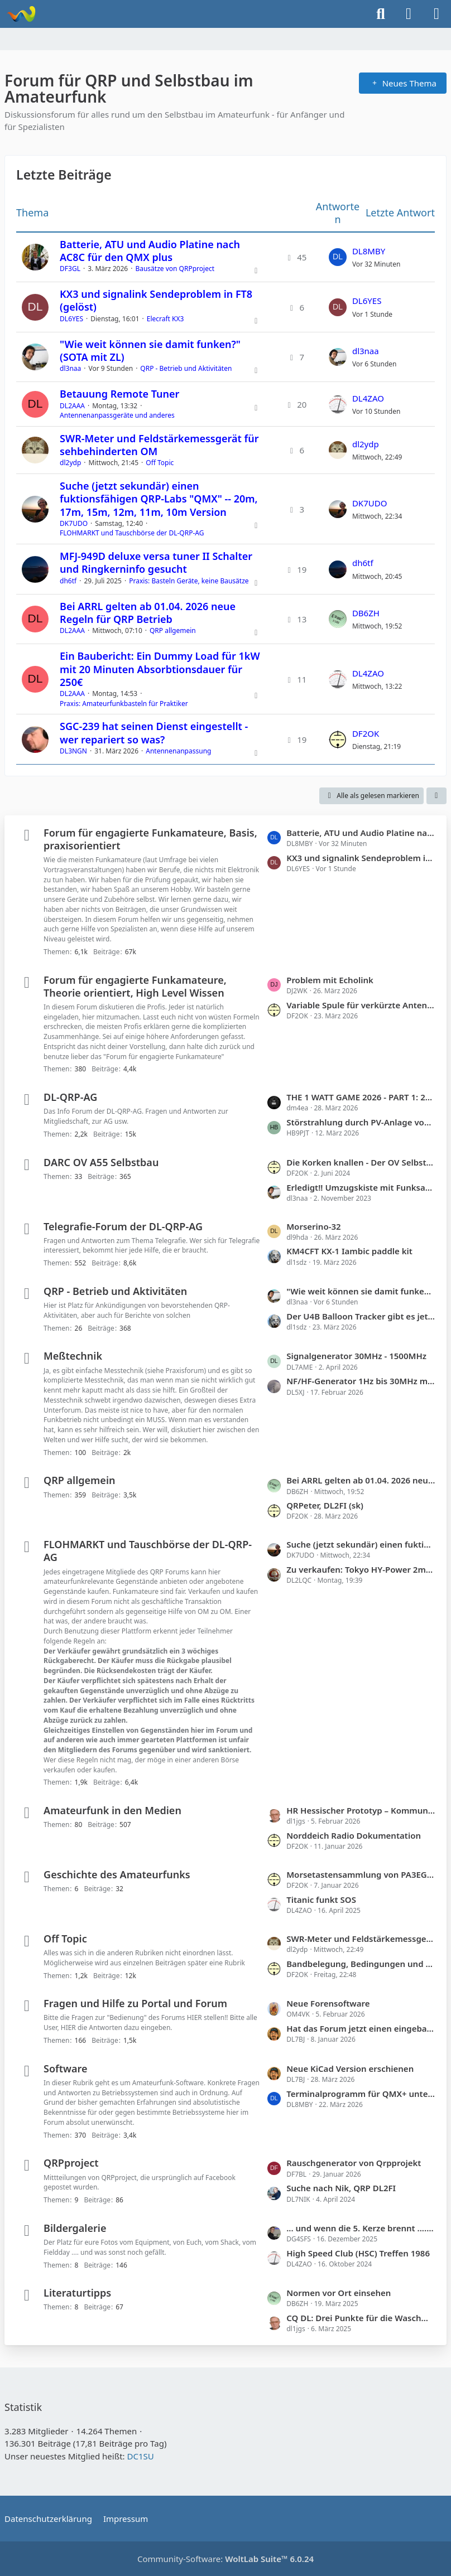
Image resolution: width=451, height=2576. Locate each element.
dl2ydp (70, 462)
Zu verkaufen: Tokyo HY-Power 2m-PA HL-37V (360, 1569)
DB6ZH (366, 612)
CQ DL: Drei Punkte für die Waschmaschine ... (360, 2317)
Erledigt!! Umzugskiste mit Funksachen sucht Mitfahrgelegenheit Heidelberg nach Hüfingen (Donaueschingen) (360, 1187)
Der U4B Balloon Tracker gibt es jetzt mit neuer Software (360, 1316)
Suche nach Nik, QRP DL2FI (341, 2187)
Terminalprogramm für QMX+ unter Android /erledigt (360, 2093)
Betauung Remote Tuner (119, 393)
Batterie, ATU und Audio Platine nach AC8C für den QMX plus (150, 251)
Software (65, 2068)
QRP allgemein (173, 630)
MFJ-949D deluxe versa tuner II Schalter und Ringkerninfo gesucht (156, 562)
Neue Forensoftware (328, 2003)
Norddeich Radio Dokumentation (353, 1835)
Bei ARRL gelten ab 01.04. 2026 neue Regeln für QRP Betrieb (148, 613)
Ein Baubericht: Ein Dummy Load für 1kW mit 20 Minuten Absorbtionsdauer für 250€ (160, 668)
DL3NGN (73, 751)
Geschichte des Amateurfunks (117, 1874)
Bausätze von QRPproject (174, 268)
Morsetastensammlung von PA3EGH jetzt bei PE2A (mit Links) (360, 1874)
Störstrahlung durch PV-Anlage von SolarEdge (360, 1122)
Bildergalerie (75, 2228)
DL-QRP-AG (70, 1097)
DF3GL (70, 268)
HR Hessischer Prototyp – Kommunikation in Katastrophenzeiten (360, 1810)
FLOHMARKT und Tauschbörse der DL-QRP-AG (132, 533)
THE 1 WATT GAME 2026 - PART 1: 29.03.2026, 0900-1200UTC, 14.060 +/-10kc (360, 1097)
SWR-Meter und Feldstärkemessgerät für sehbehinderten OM (159, 445)
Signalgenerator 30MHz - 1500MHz (356, 1355)
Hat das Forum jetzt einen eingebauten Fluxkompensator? (360, 2028)
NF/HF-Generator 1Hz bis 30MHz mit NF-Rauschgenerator (360, 1380)
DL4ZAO (368, 398)
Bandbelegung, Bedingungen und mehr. (360, 1963)
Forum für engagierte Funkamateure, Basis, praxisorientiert (150, 839)
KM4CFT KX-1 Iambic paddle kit (349, 1250)
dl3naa (70, 368)
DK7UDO (74, 523)
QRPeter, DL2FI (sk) (324, 1505)
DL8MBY (368, 251)
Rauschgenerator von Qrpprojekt (353, 2162)
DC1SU (140, 2456)
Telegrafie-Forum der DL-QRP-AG (123, 1226)
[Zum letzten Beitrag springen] (338, 257)
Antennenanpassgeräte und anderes (117, 415)
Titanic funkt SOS (321, 1899)
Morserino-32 (313, 1226)
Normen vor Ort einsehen (338, 2292)
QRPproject (71, 2162)
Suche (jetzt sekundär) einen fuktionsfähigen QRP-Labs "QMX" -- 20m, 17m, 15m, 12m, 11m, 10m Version (159, 498)
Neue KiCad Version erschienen (350, 2068)
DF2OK (365, 733)
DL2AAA (72, 405)
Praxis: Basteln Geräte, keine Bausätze (188, 581)
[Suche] (381, 14)
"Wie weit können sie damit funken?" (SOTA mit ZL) (150, 350)
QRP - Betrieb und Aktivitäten (186, 368)
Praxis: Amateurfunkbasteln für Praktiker (124, 703)
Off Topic (160, 462)
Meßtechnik (73, 1355)
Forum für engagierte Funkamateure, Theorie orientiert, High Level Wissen (135, 986)
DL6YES (71, 318)
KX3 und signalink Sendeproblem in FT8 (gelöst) (156, 300)
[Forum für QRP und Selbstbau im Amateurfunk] (21, 14)
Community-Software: (225, 2558)
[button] (436, 795)
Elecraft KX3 (165, 318)
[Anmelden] (408, 14)
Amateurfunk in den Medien (112, 1810)
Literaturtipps (77, 2292)
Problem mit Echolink (329, 979)
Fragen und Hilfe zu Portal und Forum (135, 2003)
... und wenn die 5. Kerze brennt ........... (360, 2228)
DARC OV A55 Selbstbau (101, 1162)
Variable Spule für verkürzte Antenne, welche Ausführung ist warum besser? (360, 1005)
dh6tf (68, 581)
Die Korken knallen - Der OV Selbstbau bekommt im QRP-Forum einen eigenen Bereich (360, 1162)
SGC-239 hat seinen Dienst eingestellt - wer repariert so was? (154, 732)
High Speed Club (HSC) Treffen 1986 (358, 2253)
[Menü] (436, 14)
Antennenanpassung (178, 751)
